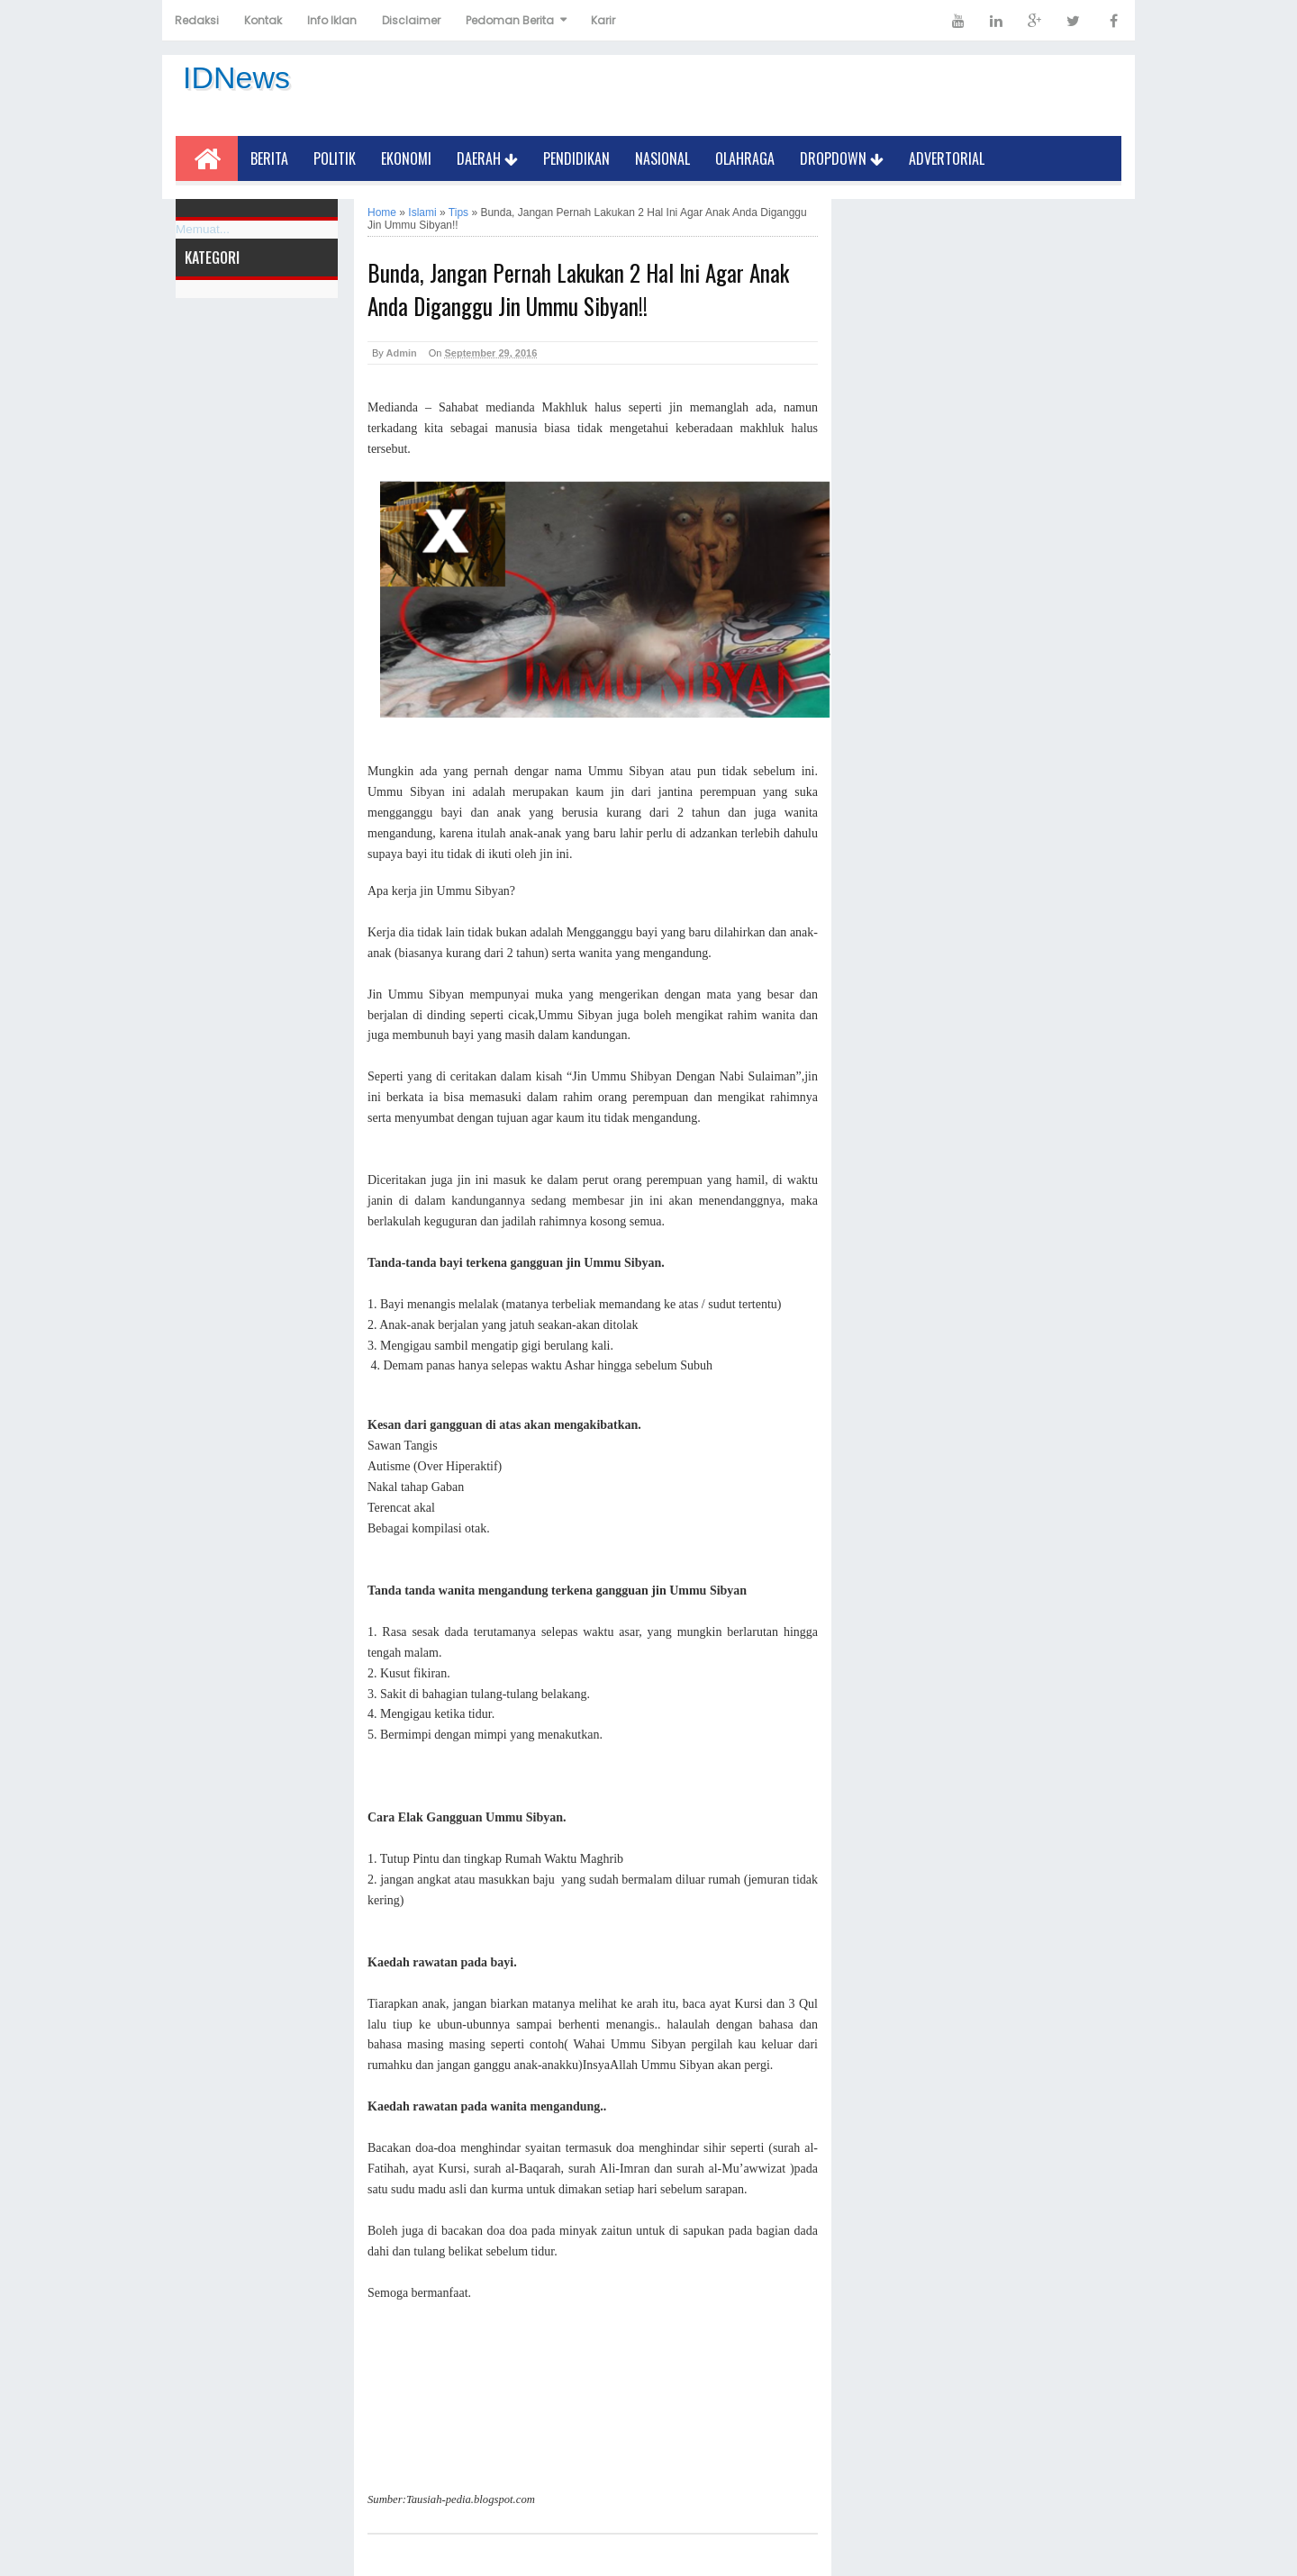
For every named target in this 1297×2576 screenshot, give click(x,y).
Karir (603, 20)
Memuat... (203, 229)
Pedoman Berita (510, 20)
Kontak (263, 20)
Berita (269, 158)
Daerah (487, 158)
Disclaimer (411, 20)
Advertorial (946, 158)
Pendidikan (576, 158)
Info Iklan (332, 20)
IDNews (236, 77)
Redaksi (197, 20)
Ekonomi (406, 158)
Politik (334, 158)
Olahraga (745, 158)
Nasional (662, 158)
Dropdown (842, 158)
